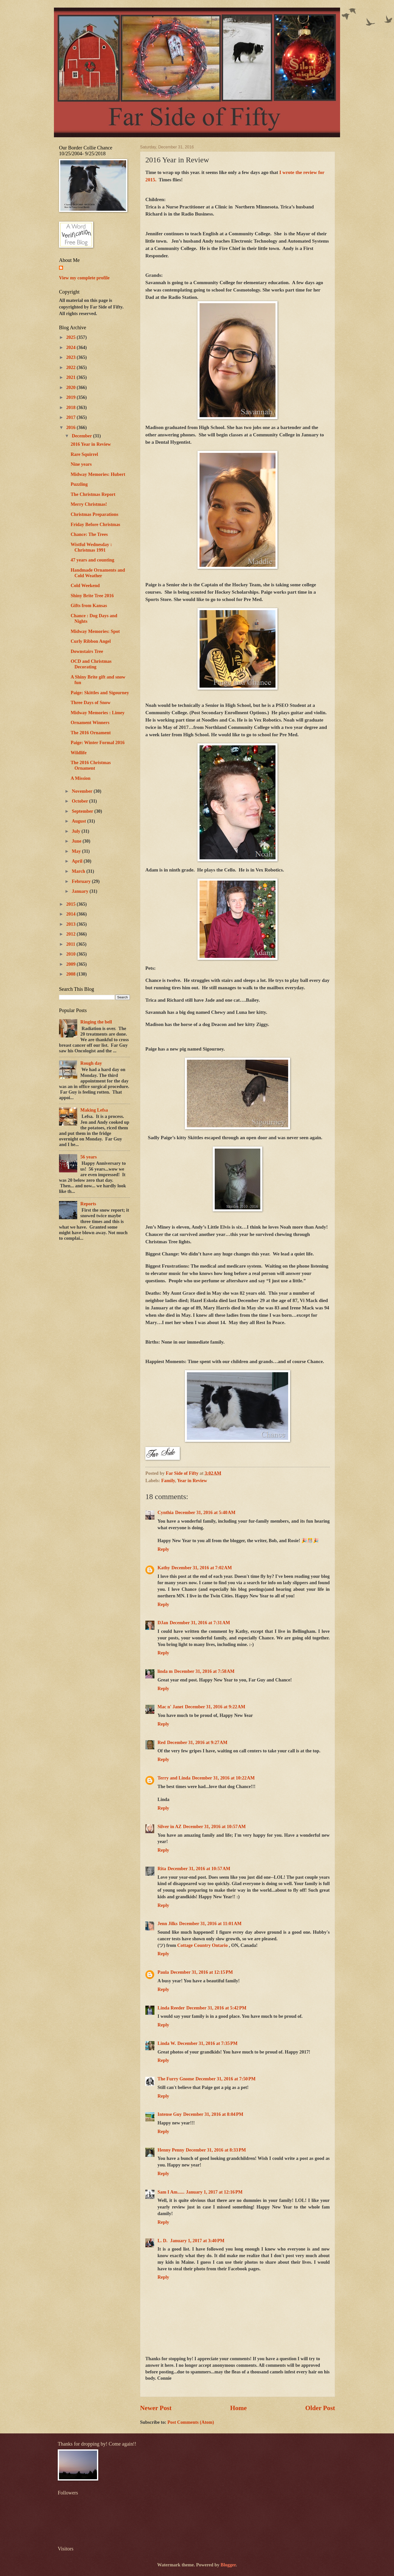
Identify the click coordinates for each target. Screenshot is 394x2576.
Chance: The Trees (89, 534)
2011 (71, 944)
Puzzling (79, 484)
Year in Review (192, 1480)
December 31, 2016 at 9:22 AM (215, 1706)
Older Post (320, 2408)
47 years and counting (92, 560)
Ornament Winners (90, 722)
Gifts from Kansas (89, 605)
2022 (71, 367)
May (77, 851)
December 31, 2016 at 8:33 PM (216, 2150)
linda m (165, 1671)
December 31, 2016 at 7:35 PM (208, 2043)
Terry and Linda (173, 1777)
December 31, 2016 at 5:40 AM (205, 1512)
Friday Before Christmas (95, 524)
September (83, 811)
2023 (71, 357)
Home (238, 2408)
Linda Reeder (171, 2007)
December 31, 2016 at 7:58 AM (204, 1671)
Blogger (228, 2564)
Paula (163, 1972)
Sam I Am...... (170, 2192)
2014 (71, 914)
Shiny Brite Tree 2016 (92, 595)
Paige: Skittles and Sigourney (100, 692)
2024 (71, 347)
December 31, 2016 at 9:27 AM (197, 1742)
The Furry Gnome (175, 2078)
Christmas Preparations (94, 514)
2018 (71, 407)
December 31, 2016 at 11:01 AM (210, 1923)
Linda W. (166, 2043)
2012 (71, 934)
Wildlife (79, 752)
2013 (71, 924)
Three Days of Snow (91, 702)
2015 (71, 904)
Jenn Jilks (167, 1923)
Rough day (91, 1063)
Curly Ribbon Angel (91, 641)
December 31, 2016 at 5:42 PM (216, 2007)
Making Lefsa (94, 1110)
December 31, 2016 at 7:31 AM (200, 1622)
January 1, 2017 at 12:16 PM (214, 2192)
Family (168, 1480)
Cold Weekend (85, 585)
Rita (161, 1868)
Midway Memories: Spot (95, 631)
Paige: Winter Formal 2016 (98, 742)
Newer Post (156, 2408)
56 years (88, 1156)
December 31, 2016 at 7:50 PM (225, 2078)
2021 (71, 377)
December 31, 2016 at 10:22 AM (223, 1777)
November (83, 791)
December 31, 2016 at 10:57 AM (214, 1826)
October (80, 801)
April (78, 861)
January (81, 891)
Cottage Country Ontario (203, 1945)
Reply (163, 1549)
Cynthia (165, 1512)
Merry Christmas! (89, 504)
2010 (71, 954)
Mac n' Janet (170, 1706)
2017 (71, 417)
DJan (162, 1622)
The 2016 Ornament (91, 732)
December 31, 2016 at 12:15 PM (201, 1972)
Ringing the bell (96, 1021)
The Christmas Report (93, 494)
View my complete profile (84, 277)
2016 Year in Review (91, 444)
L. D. (163, 2240)
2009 (71, 964)
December (82, 435)
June (77, 841)
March (79, 871)
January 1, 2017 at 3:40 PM (197, 2240)
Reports (88, 1203)
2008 (71, 974)
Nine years (81, 464)
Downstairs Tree (87, 651)
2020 (71, 387)
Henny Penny (170, 2150)
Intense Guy (169, 2114)
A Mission (80, 778)
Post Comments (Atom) (190, 2422)
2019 (71, 397)
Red (161, 1742)
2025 (71, 337)
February (82, 881)
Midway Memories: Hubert (98, 474)
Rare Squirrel (84, 454)
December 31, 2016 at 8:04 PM (213, 2114)
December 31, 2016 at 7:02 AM (201, 1567)
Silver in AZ (169, 1826)
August (79, 821)
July (77, 831)
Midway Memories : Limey (98, 712)
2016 (71, 427)
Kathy (163, 1567)
